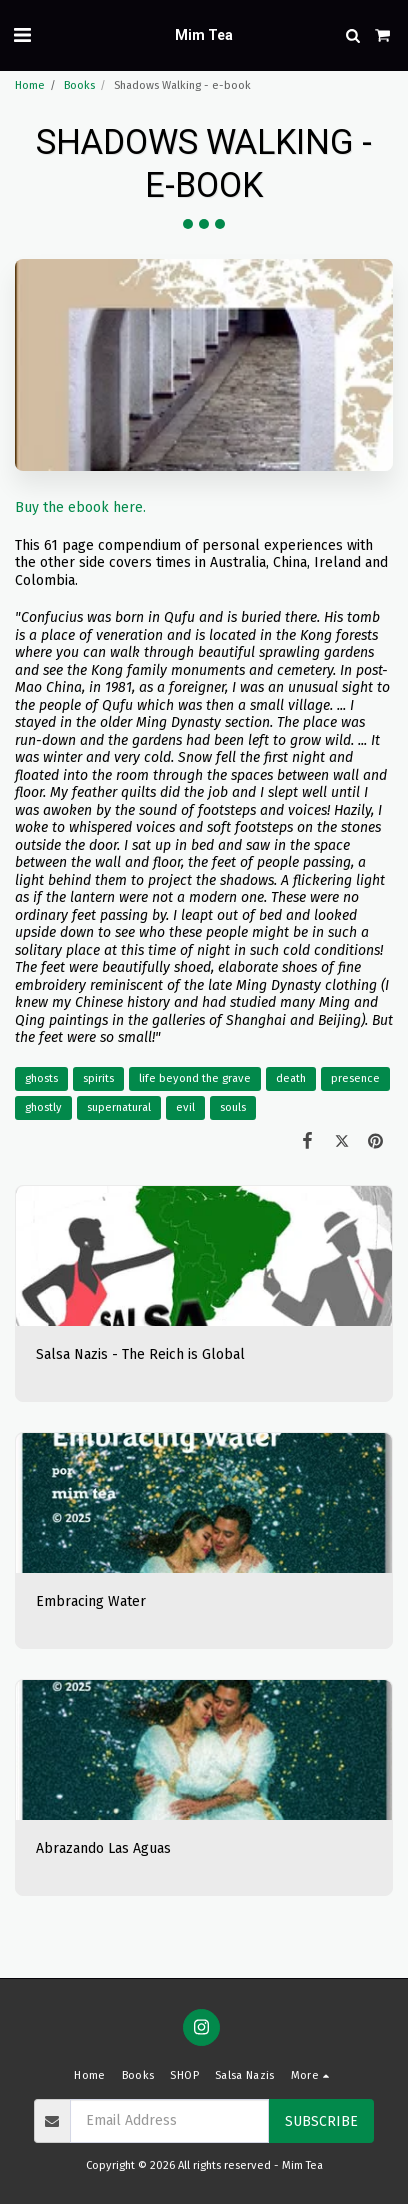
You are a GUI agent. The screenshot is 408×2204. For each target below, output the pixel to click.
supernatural (119, 1107)
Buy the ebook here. (80, 507)
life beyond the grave (195, 1078)
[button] (22, 35)
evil (185, 1107)
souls (233, 1107)
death (291, 1078)
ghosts (41, 1078)
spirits (98, 1078)
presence (355, 1078)
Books (79, 85)
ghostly (43, 1107)
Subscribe (321, 2121)
